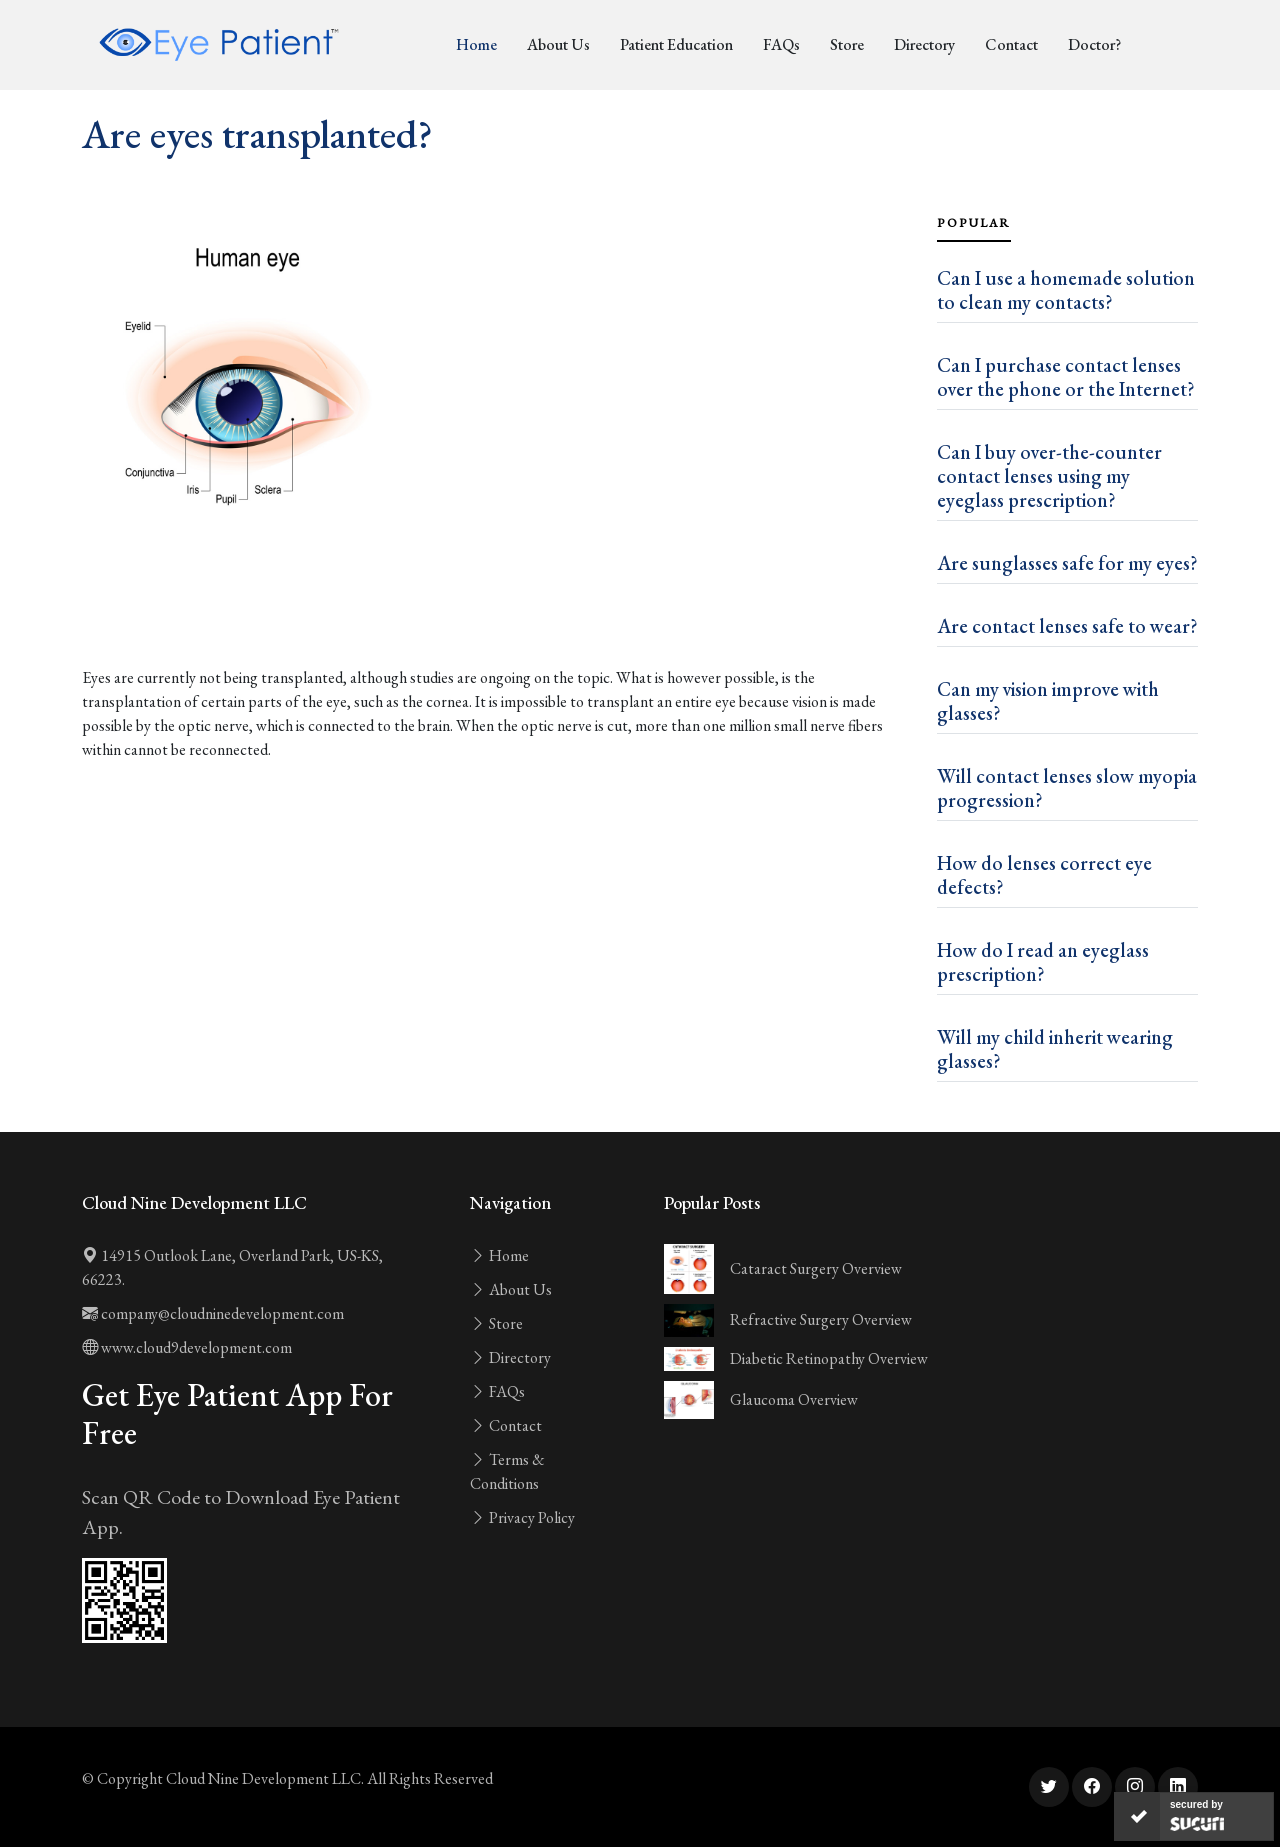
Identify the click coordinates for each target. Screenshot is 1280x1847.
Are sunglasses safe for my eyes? (1067, 563)
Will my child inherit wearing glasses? (1055, 1049)
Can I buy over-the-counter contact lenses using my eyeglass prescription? (1049, 476)
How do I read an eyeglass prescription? (1043, 962)
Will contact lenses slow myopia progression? (1067, 788)
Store (847, 44)
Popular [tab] (974, 223)
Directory (924, 44)
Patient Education (676, 44)
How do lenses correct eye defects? (1044, 875)
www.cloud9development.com (187, 1347)
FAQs (781, 44)
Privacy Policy (522, 1517)
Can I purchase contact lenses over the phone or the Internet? (1066, 377)
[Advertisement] (497, 610)
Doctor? (1094, 44)
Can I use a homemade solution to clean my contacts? (1066, 290)
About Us (558, 44)
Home (476, 44)
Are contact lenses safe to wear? (1067, 626)
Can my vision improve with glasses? (1048, 701)
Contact (1011, 44)
